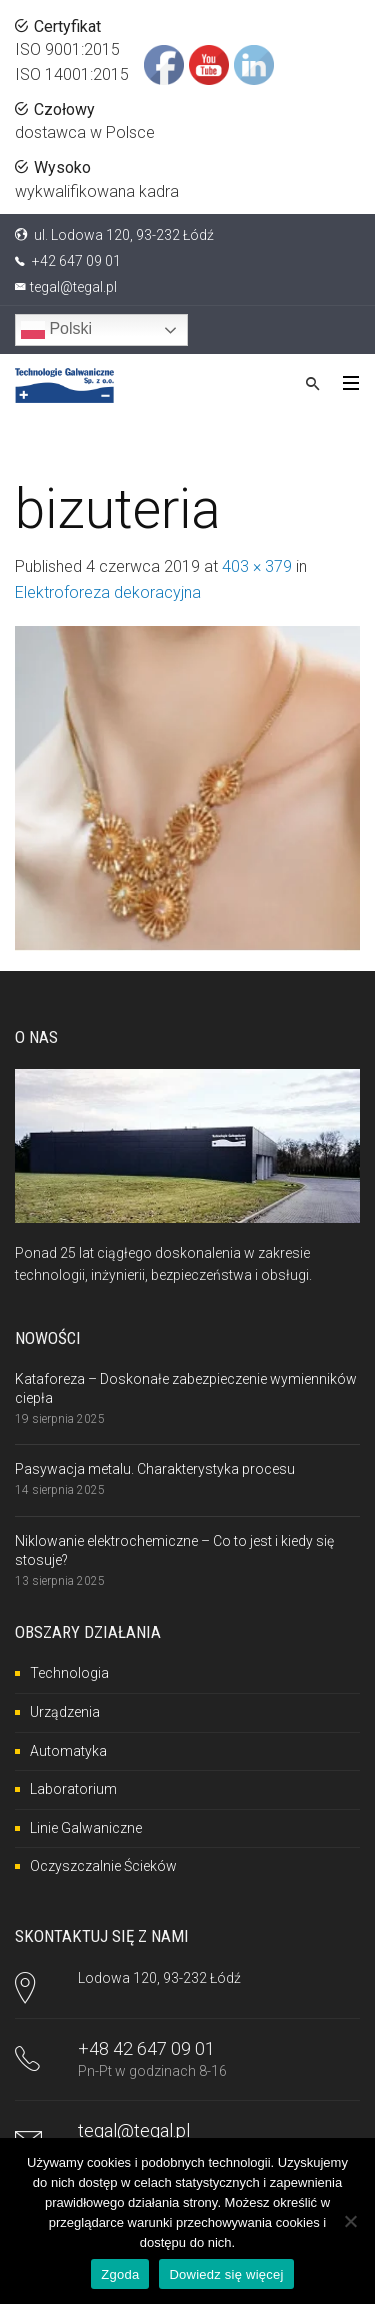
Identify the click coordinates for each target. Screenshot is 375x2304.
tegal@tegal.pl (73, 287)
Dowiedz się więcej (226, 2274)
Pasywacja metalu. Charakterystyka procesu (155, 1469)
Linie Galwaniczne (86, 1828)
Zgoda (120, 2274)
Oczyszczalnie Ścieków (103, 1866)
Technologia (69, 1673)
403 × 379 (257, 566)
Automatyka (68, 1751)
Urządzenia (65, 1712)
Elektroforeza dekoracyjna (108, 592)
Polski (56, 330)
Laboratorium (73, 1789)
